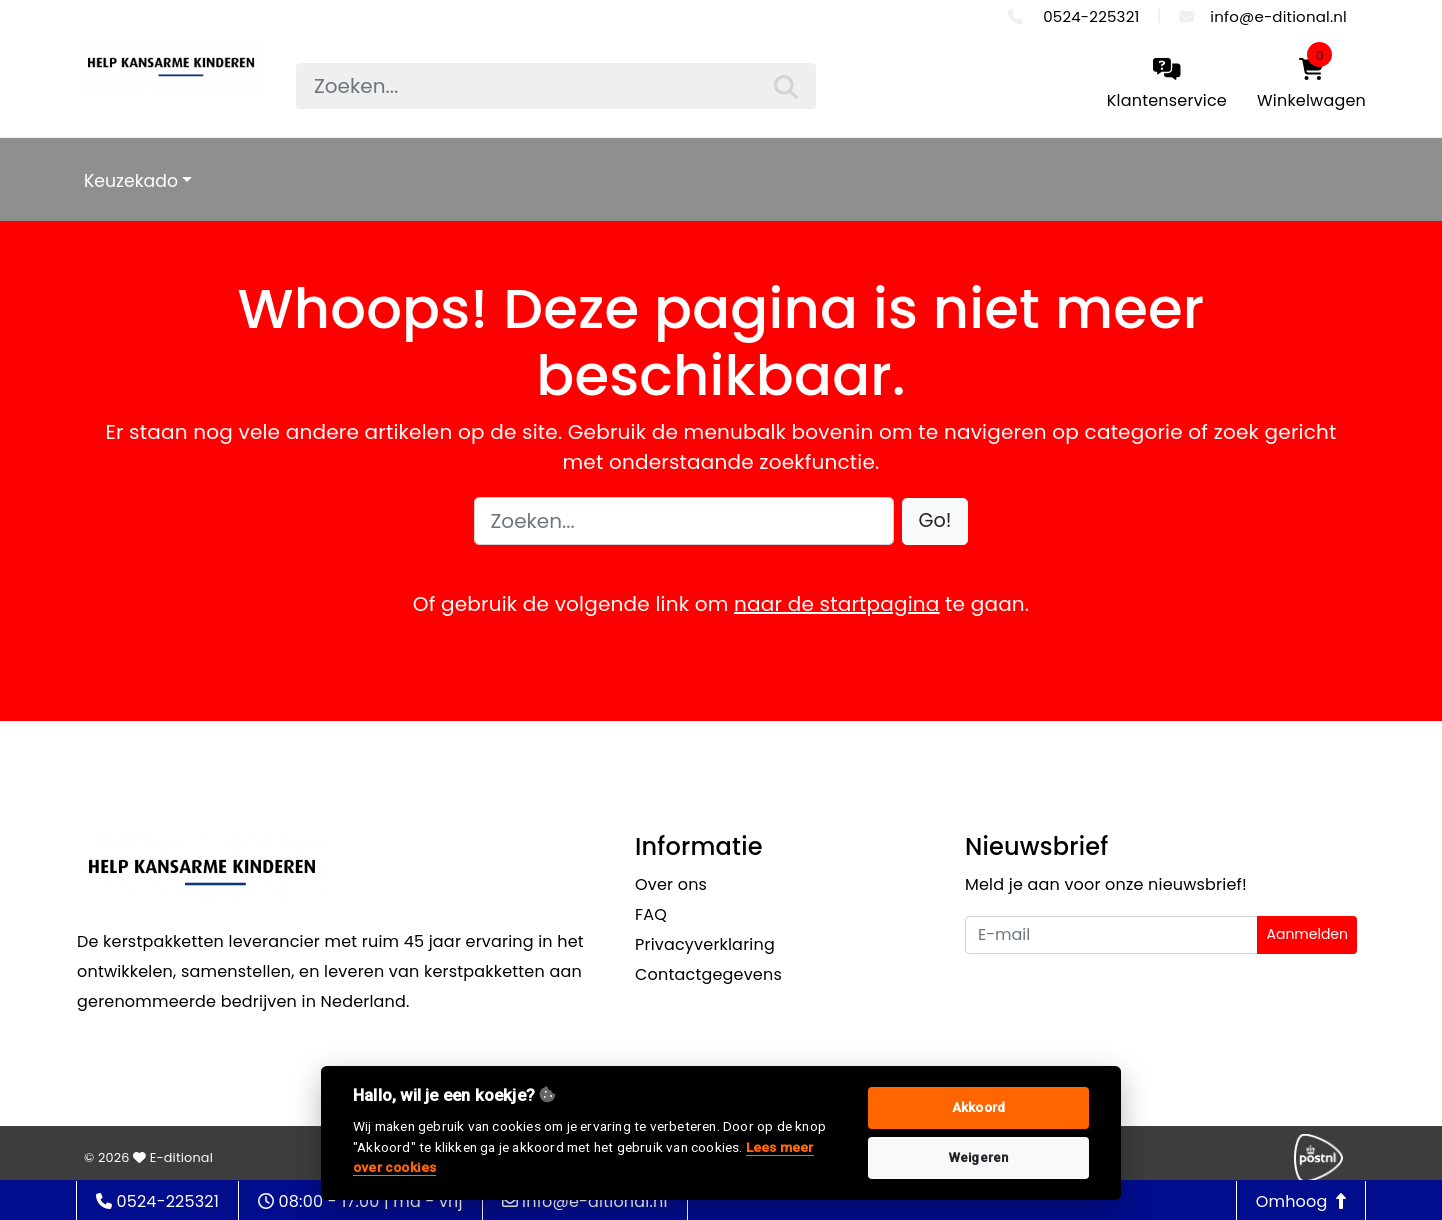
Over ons (671, 884)
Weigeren (979, 1157)
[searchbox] (556, 86)
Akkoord (978, 1107)
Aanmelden (1307, 934)
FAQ (651, 914)
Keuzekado (131, 181)
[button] (935, 521)
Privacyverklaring (705, 944)
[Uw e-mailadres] (1111, 935)
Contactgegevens (708, 974)
